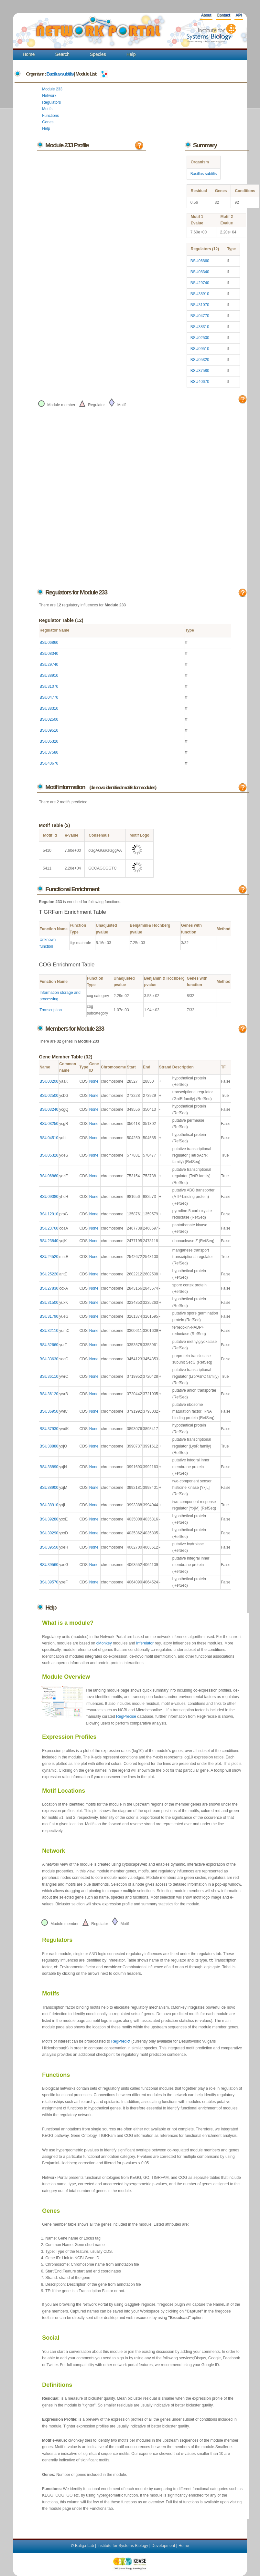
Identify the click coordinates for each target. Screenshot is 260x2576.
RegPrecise (126, 1716)
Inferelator (145, 1643)
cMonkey (104, 1643)
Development (163, 2545)
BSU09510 (199, 348)
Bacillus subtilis (60, 74)
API (238, 15)
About (206, 15)
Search (62, 54)
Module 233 (52, 89)
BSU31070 (199, 305)
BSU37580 (199, 370)
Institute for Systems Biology (122, 2545)
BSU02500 (199, 337)
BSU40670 (199, 381)
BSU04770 (199, 316)
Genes (47, 122)
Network (49, 95)
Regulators (51, 102)
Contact (223, 15)
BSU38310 (199, 327)
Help (131, 54)
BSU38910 (199, 294)
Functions (50, 115)
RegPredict (120, 2041)
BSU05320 (199, 359)
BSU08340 (199, 272)
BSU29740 (199, 283)
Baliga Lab (84, 2545)
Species (98, 54)
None (94, 1081)
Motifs (47, 109)
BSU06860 (199, 261)
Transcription (50, 1010)
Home (29, 54)
